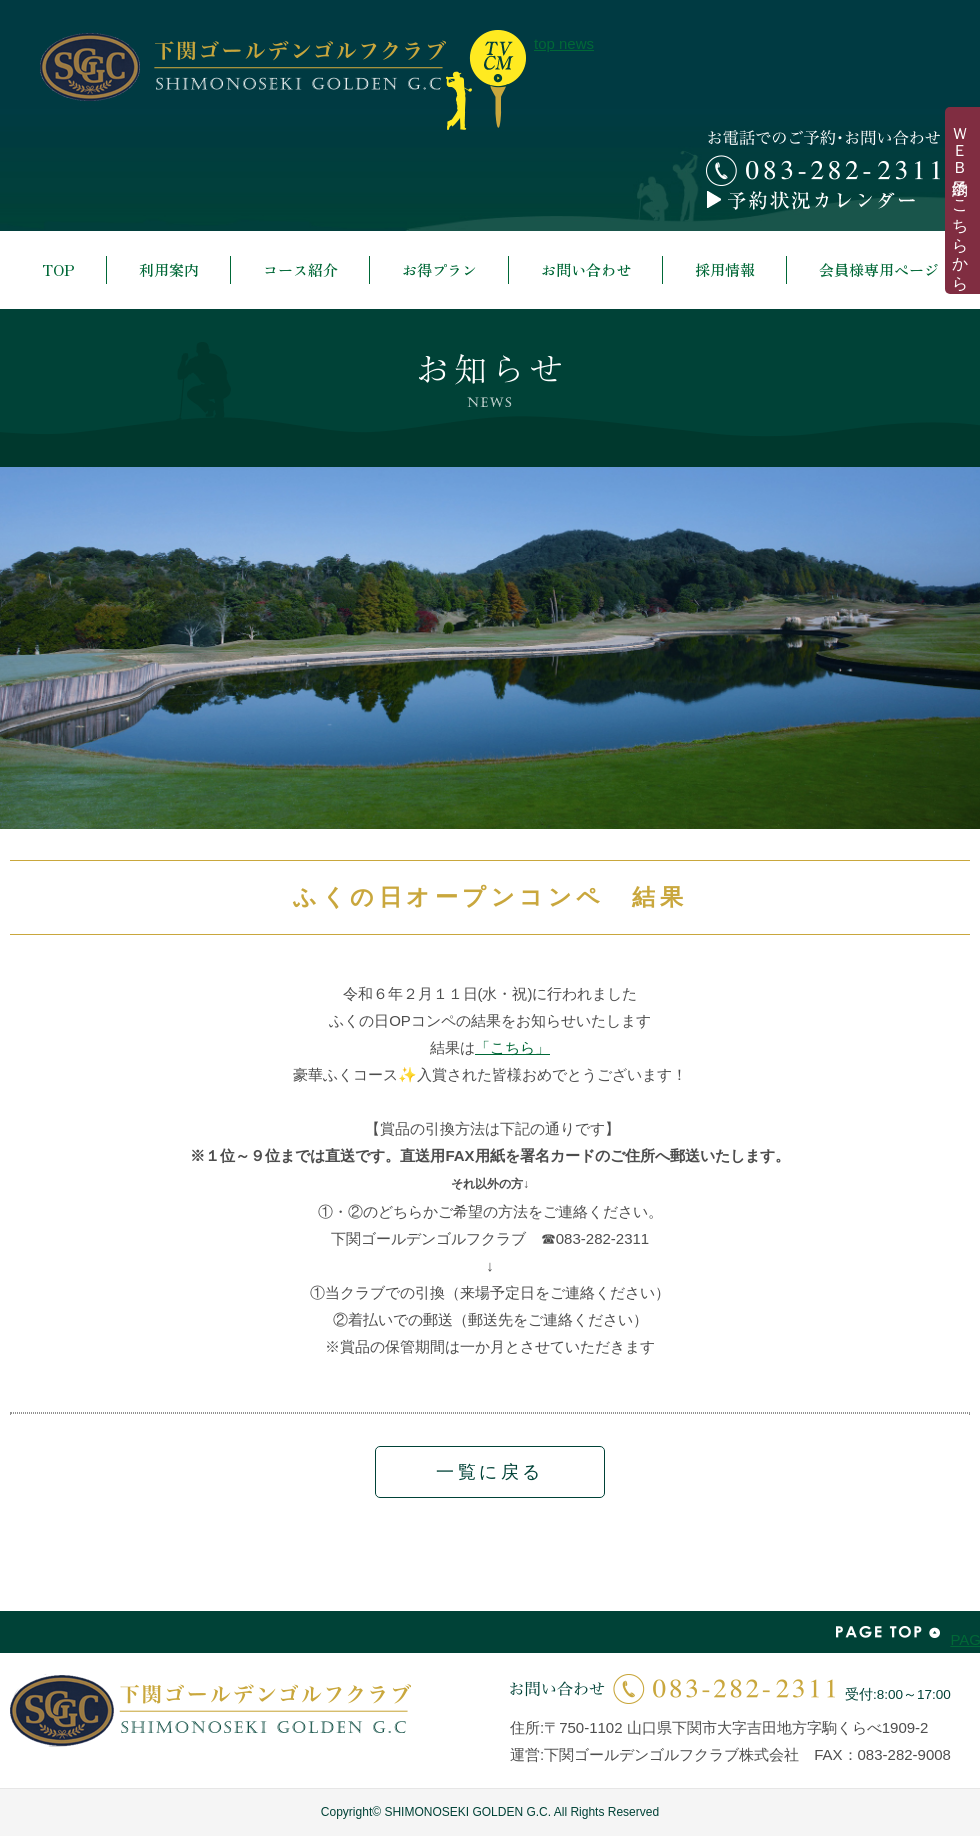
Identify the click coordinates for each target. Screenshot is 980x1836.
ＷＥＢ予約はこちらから (960, 200)
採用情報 (725, 269)
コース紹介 (300, 269)
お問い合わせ (586, 269)
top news (486, 80)
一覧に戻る (490, 1472)
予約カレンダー (823, 200)
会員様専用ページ (879, 269)
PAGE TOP (888, 1632)
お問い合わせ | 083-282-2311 (672, 1688)
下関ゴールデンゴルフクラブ (243, 67)
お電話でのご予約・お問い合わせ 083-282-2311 (823, 158)
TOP (58, 269)
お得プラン (439, 269)
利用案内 (169, 269)
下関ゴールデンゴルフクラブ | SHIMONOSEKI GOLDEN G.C (210, 1710)
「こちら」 (512, 1047)
